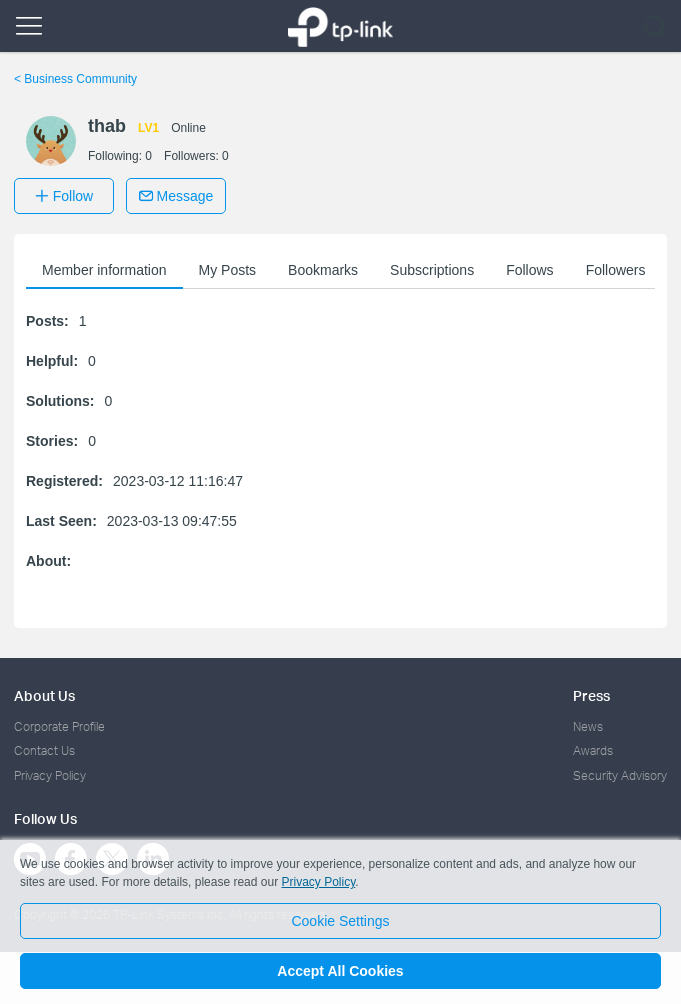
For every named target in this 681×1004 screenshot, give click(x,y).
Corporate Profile (59, 726)
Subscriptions (432, 270)
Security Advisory (620, 775)
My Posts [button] (228, 270)
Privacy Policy (50, 775)
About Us (44, 695)
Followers (616, 270)
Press (591, 695)
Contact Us (44, 750)
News (588, 726)
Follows (529, 270)
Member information (104, 270)
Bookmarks (323, 270)
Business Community (75, 79)
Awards (593, 750)
